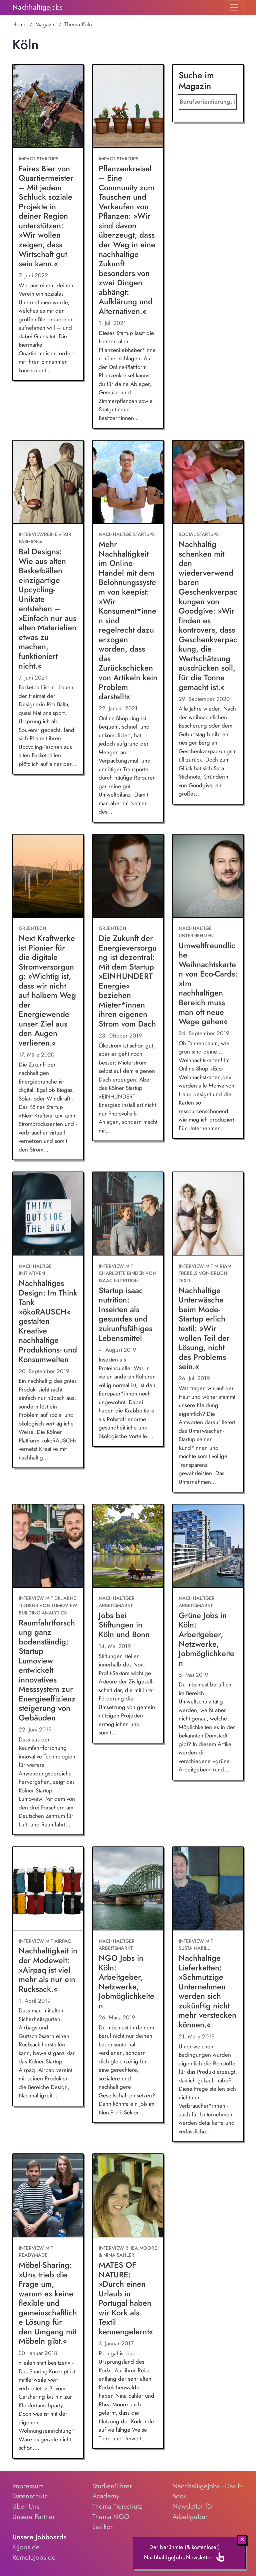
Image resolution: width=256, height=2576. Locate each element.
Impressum (28, 2486)
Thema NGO (110, 2517)
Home (19, 24)
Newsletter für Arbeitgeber (192, 2511)
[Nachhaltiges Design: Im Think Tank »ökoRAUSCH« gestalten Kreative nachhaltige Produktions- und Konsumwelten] (48, 1214)
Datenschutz (29, 2496)
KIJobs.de (26, 2547)
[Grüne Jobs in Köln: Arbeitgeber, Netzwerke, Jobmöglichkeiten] (208, 1546)
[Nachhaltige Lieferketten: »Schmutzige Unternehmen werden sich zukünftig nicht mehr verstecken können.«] (208, 1888)
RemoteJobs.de (34, 2557)
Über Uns (25, 2506)
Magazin (45, 24)
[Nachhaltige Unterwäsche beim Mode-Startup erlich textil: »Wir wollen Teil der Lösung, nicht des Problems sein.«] (208, 1214)
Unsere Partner (33, 2517)
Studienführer (112, 2486)
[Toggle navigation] (234, 7)
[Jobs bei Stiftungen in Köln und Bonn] (128, 1546)
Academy (105, 2496)
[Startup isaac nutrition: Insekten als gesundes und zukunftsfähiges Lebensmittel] (128, 1214)
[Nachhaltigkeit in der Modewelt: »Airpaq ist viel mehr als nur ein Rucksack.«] (48, 1888)
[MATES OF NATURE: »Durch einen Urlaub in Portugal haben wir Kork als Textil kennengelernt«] (128, 2195)
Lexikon (103, 2527)
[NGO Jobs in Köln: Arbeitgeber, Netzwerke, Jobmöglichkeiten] (128, 1888)
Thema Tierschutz (117, 2506)
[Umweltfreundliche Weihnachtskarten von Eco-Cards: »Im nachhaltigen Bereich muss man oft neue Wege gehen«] (208, 876)
